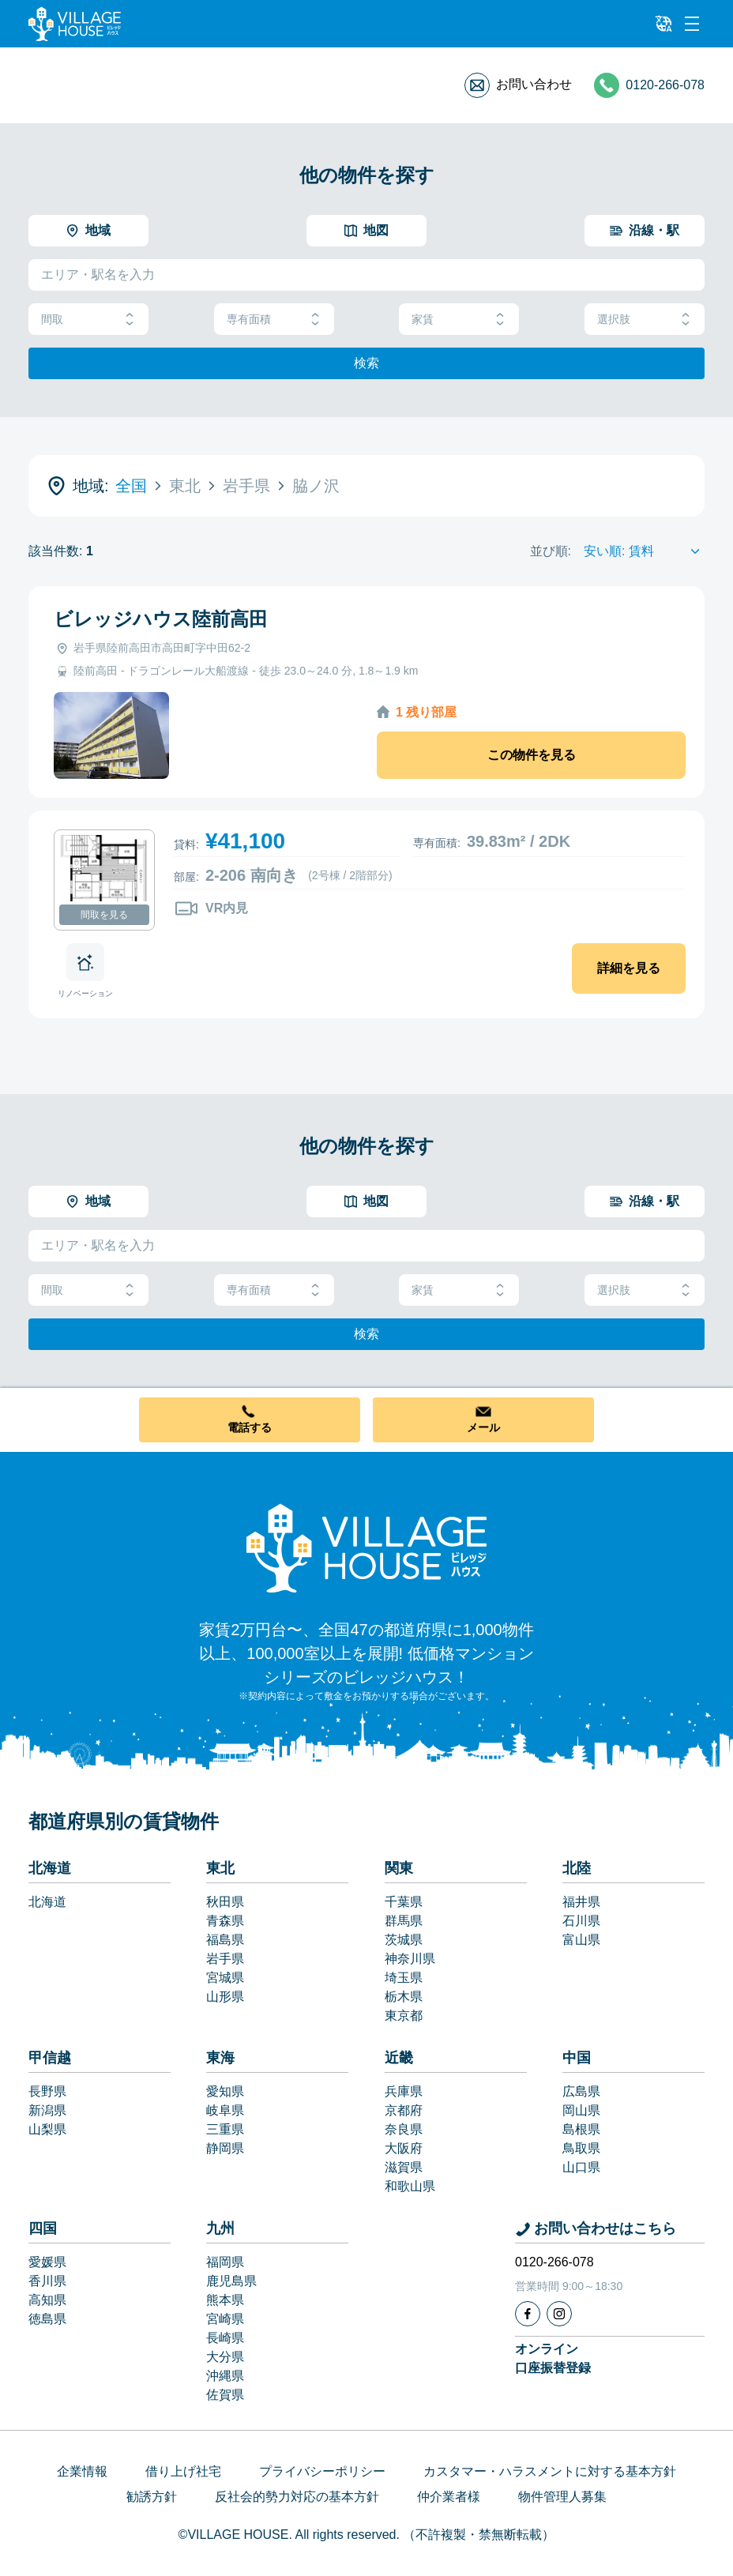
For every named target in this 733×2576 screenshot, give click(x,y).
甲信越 (49, 2058)
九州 (220, 2228)
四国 (42, 2228)
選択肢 (644, 319)
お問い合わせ (534, 84)
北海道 (49, 1868)
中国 (576, 2058)
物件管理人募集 (562, 2496)
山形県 (225, 1996)
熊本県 (225, 2300)
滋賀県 (404, 2167)
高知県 (47, 2300)
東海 (220, 2058)
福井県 (581, 1901)
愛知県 (225, 2091)
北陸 (576, 1868)
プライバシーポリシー (322, 2471)
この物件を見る (531, 755)
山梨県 (47, 2129)
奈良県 (404, 2129)
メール (483, 1427)
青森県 (225, 1920)
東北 (220, 1868)
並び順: (550, 551)
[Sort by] (644, 551)
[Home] (366, 1547)
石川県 (581, 1920)
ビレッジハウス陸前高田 (161, 619)
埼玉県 (404, 1977)
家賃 (459, 319)
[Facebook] (527, 2313)
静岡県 (225, 2148)
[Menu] (692, 23)
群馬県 (404, 1920)
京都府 (404, 2110)
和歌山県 (410, 2186)
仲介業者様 (448, 2496)
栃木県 (404, 1996)
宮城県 (225, 1977)
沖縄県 (225, 2375)
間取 (88, 319)
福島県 (225, 1939)
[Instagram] (559, 2313)
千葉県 (404, 1901)
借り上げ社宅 (183, 2471)
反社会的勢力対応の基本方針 (297, 2496)
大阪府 (404, 2148)
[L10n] (663, 23)
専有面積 (274, 319)
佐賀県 (225, 2394)
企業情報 (82, 2471)
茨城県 (404, 1939)
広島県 (581, 2091)
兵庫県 (404, 2091)
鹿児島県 (231, 2281)
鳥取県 (581, 2148)
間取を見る (104, 914)
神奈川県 (410, 1958)
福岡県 (225, 2262)
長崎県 (225, 2338)
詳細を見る (628, 968)
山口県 (581, 2167)
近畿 (399, 2058)
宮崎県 (225, 2319)
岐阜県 (225, 2110)
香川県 (47, 2281)
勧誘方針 (151, 2496)
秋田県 (225, 1901)
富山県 (581, 1939)
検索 (366, 363)
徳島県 (47, 2319)
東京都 (404, 2015)
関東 (399, 1868)
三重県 (225, 2129)
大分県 (225, 2357)
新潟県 (47, 2110)
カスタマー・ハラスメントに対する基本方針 (549, 2471)
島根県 (581, 2129)
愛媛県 (47, 2262)
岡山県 (581, 2110)
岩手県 (225, 1958)
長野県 (47, 2091)
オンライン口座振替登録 (553, 2358)
